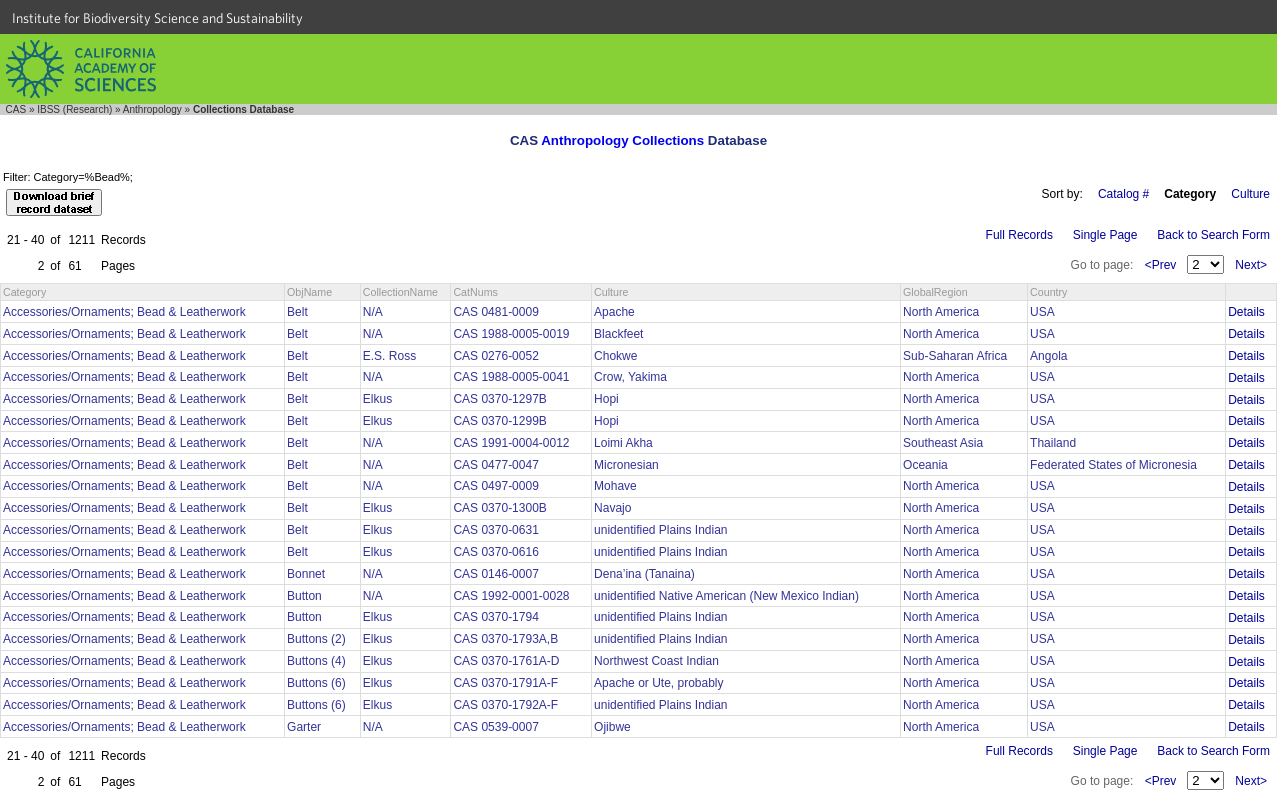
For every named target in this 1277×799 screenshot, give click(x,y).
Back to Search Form (1213, 235)
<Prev (1161, 265)
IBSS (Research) (74, 109)
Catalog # (1123, 194)
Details (1246, 312)
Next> (1251, 265)
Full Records (1019, 235)
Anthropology (152, 109)
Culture (1250, 194)
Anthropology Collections (622, 140)
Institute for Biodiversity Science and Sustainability (157, 18)
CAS (16, 109)
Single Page (1105, 235)
